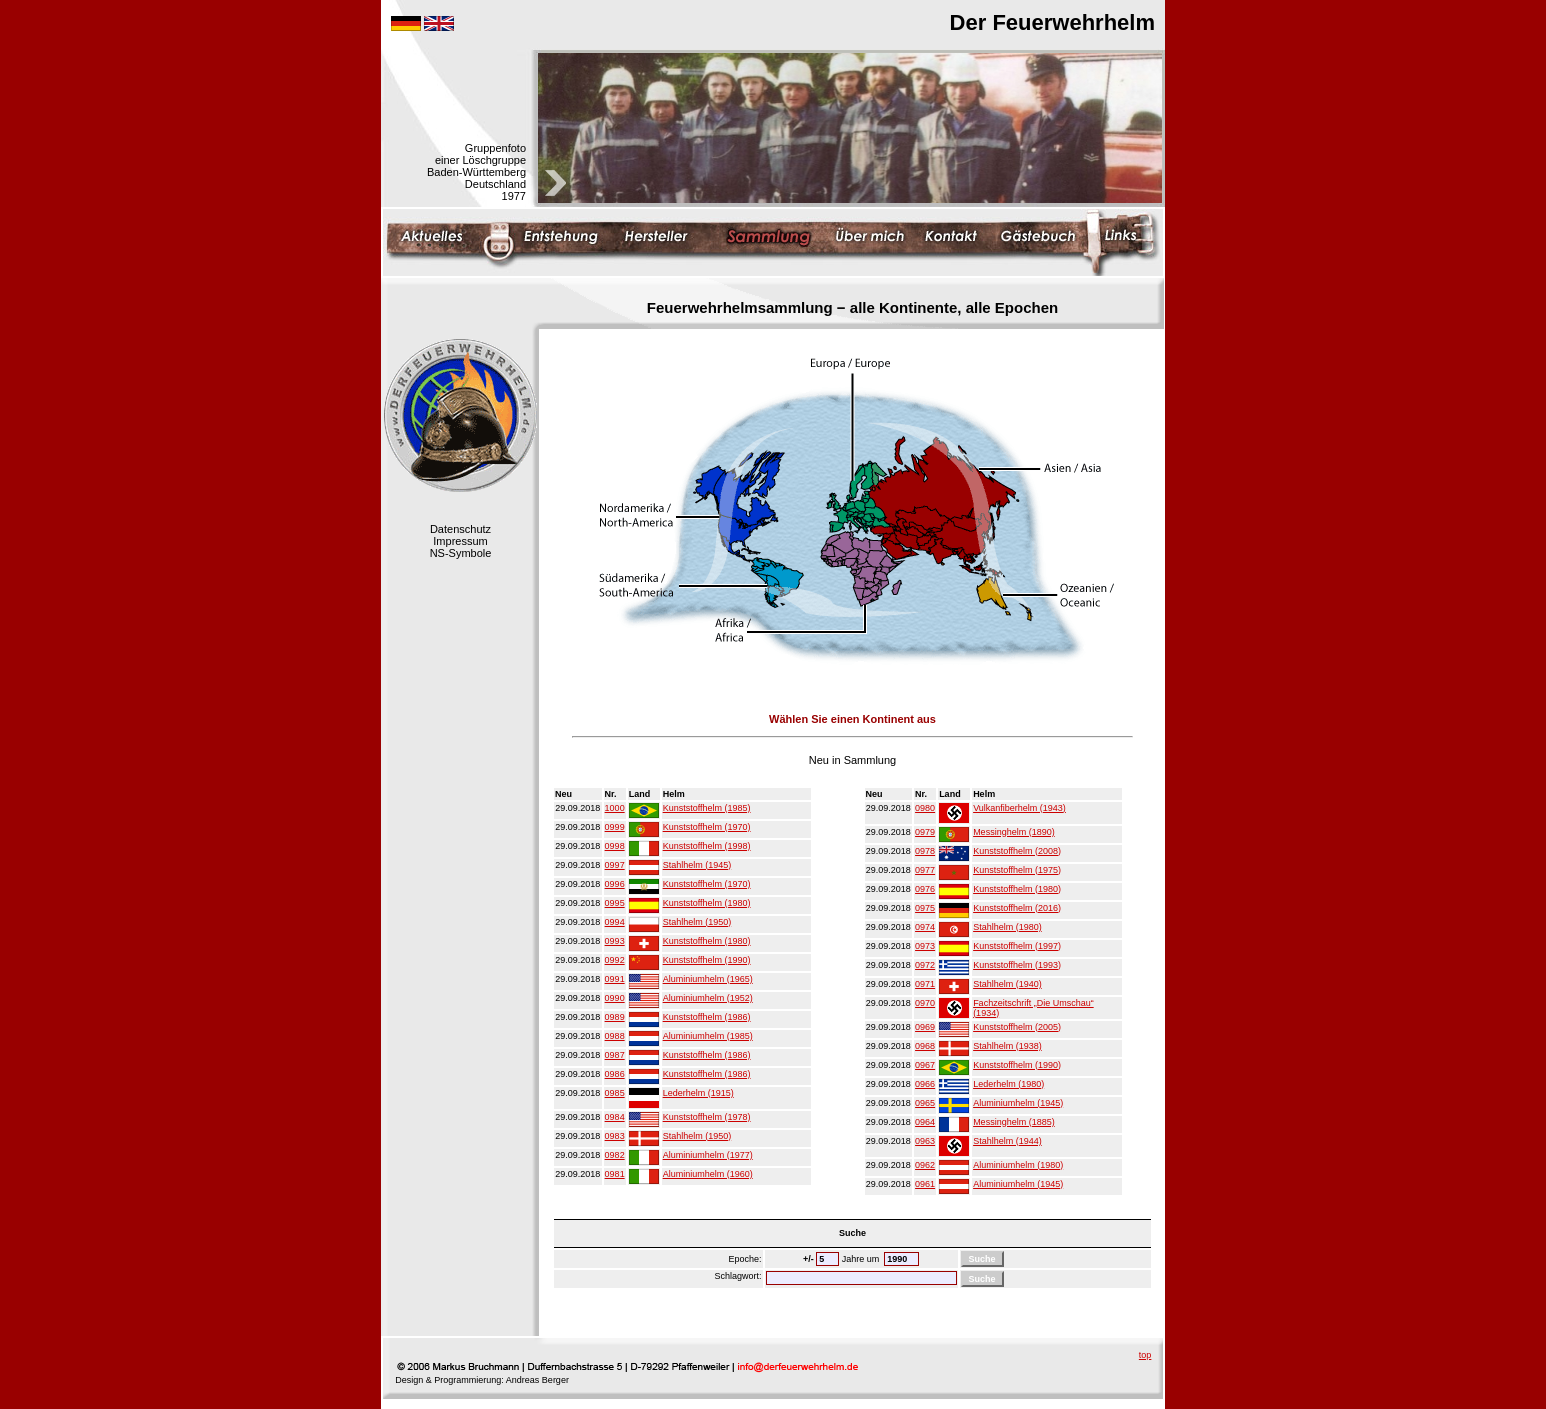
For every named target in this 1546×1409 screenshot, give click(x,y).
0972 (925, 965)
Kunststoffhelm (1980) (707, 903)
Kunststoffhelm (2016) (1017, 908)
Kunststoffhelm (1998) (707, 846)
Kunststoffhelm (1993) (1017, 965)
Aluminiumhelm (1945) (1018, 1103)
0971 (925, 984)
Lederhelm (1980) (1008, 1084)
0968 (925, 1046)
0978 (925, 851)
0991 (615, 979)
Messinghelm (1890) (1014, 832)
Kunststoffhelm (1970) (707, 827)
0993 (615, 941)
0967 (925, 1065)
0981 (615, 1174)
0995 (615, 903)
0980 (925, 808)
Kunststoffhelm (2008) (1017, 851)
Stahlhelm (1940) (1007, 984)
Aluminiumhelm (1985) (708, 1036)
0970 (925, 1003)
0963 (925, 1141)
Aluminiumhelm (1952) (708, 998)
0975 (925, 908)
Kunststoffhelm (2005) (1017, 1027)
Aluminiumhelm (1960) (708, 1174)
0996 (615, 884)
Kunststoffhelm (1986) (707, 1017)
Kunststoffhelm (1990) (707, 960)
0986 (615, 1074)
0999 (615, 827)
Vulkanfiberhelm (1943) (1019, 808)
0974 (925, 927)
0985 (615, 1093)
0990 (615, 998)
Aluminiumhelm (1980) (1018, 1165)
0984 (615, 1117)
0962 (925, 1165)
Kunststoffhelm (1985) (707, 808)
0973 (925, 946)
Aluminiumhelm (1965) (708, 979)
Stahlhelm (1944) (1007, 1141)
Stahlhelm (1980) (1007, 927)
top (1145, 1355)
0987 (615, 1055)
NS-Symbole (461, 553)
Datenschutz (460, 529)
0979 (925, 832)
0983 (615, 1136)
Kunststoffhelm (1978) (707, 1117)
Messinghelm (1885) (1014, 1122)
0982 (615, 1155)
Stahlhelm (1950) (697, 922)
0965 (925, 1103)
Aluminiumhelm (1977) (708, 1155)
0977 (925, 870)
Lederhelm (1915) (698, 1093)
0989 (615, 1017)
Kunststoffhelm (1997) (1017, 946)
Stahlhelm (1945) (697, 865)
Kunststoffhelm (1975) (1017, 870)
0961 (925, 1184)
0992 (615, 960)
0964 (925, 1122)
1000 (615, 808)
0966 (925, 1084)
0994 (615, 922)
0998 (615, 846)
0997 (615, 865)
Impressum (460, 541)
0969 (925, 1027)
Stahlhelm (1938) (1007, 1046)
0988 (615, 1036)
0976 (925, 889)
